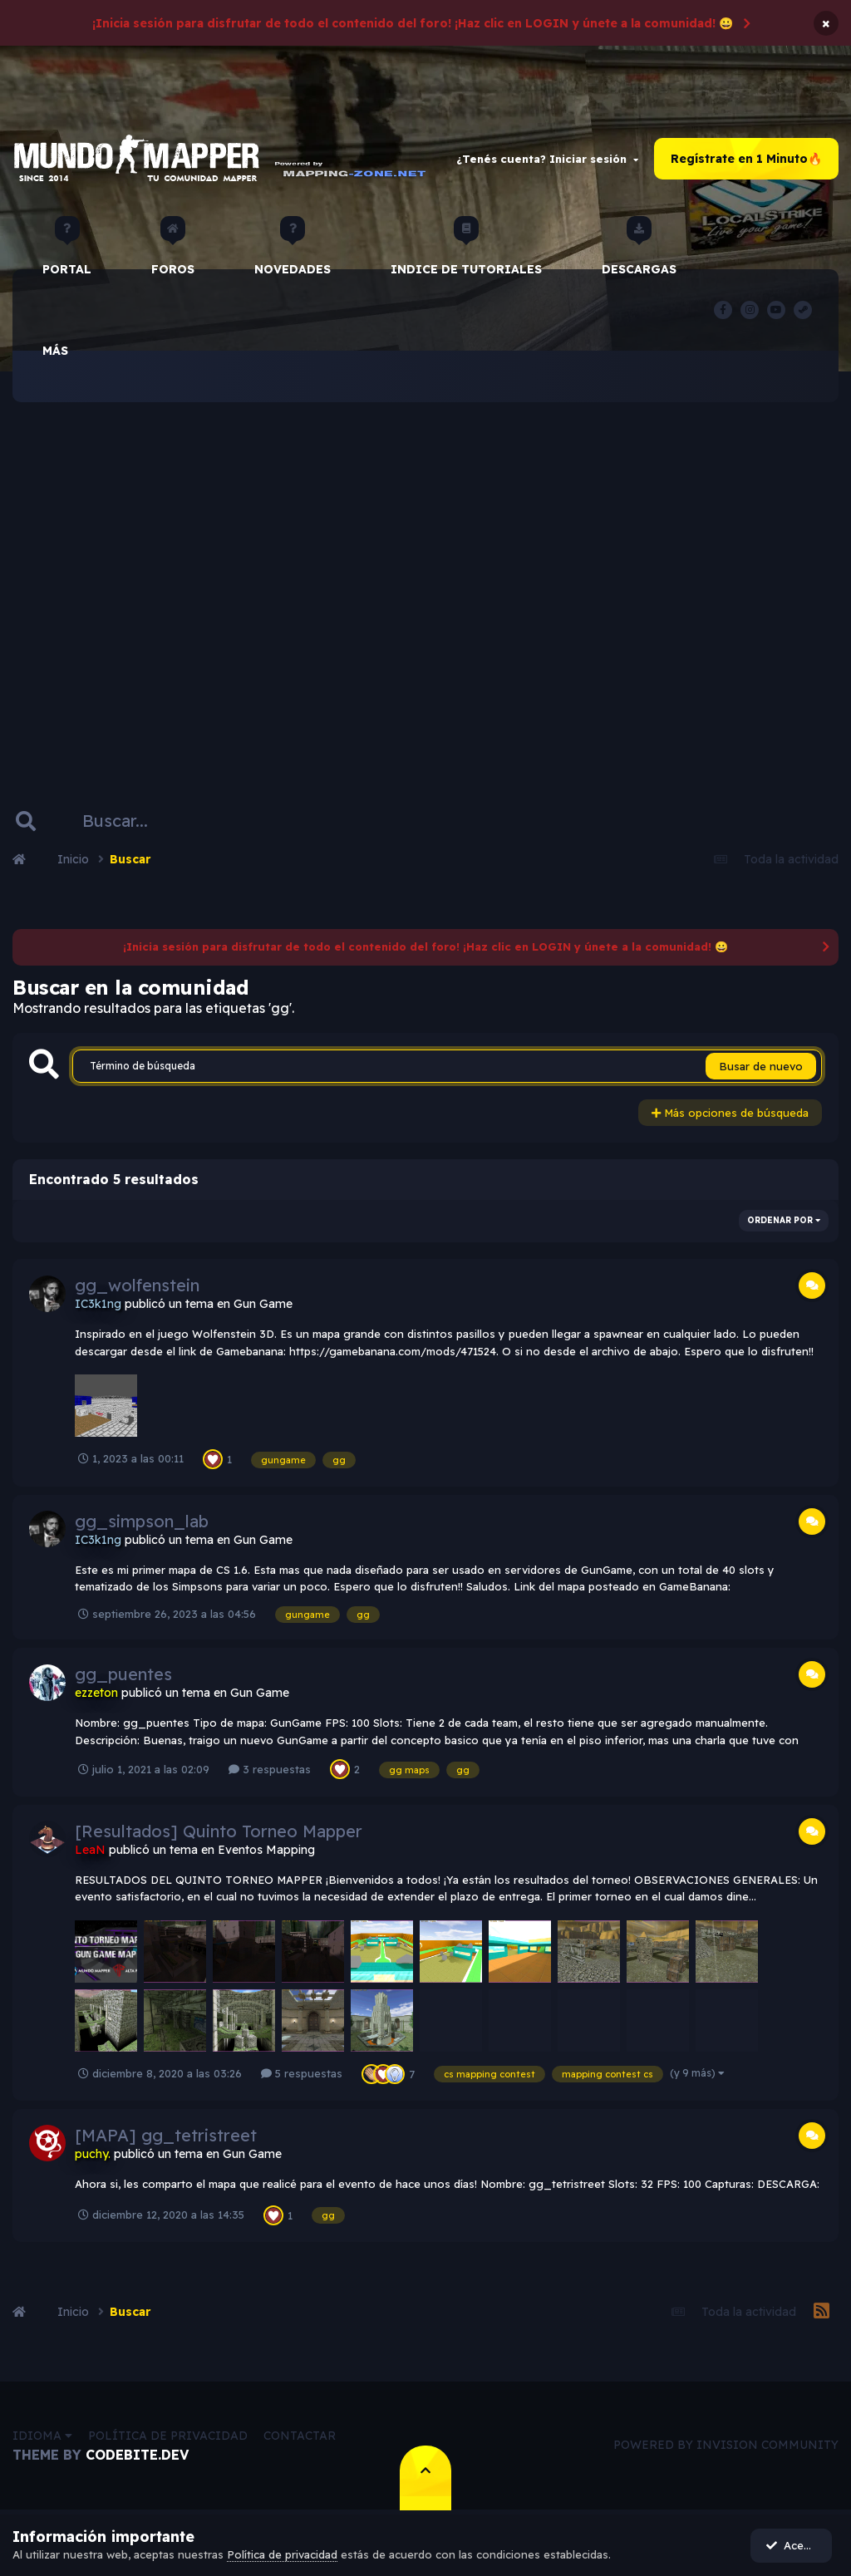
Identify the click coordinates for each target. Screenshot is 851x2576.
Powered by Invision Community (726, 2445)
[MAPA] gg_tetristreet (166, 2136)
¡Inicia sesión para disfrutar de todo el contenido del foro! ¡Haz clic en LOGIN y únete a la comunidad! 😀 (412, 23)
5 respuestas (301, 2074)
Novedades (292, 253)
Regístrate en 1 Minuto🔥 (746, 158)
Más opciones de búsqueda (730, 1112)
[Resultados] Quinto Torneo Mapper (218, 1831)
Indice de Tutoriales (466, 253)
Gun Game (263, 1304)
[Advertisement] (425, 577)
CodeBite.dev (137, 2454)
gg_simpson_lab (142, 1521)
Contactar (299, 2435)
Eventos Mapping (266, 1849)
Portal (66, 253)
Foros (172, 253)
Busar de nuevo (761, 1066)
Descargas (639, 253)
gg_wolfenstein (137, 1286)
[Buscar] (123, 822)
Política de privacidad (168, 2435)
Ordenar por (783, 1221)
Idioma (42, 2435)
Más (55, 351)
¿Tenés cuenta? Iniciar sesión (547, 158)
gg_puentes (123, 1674)
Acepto (793, 2545)
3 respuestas (270, 1769)
